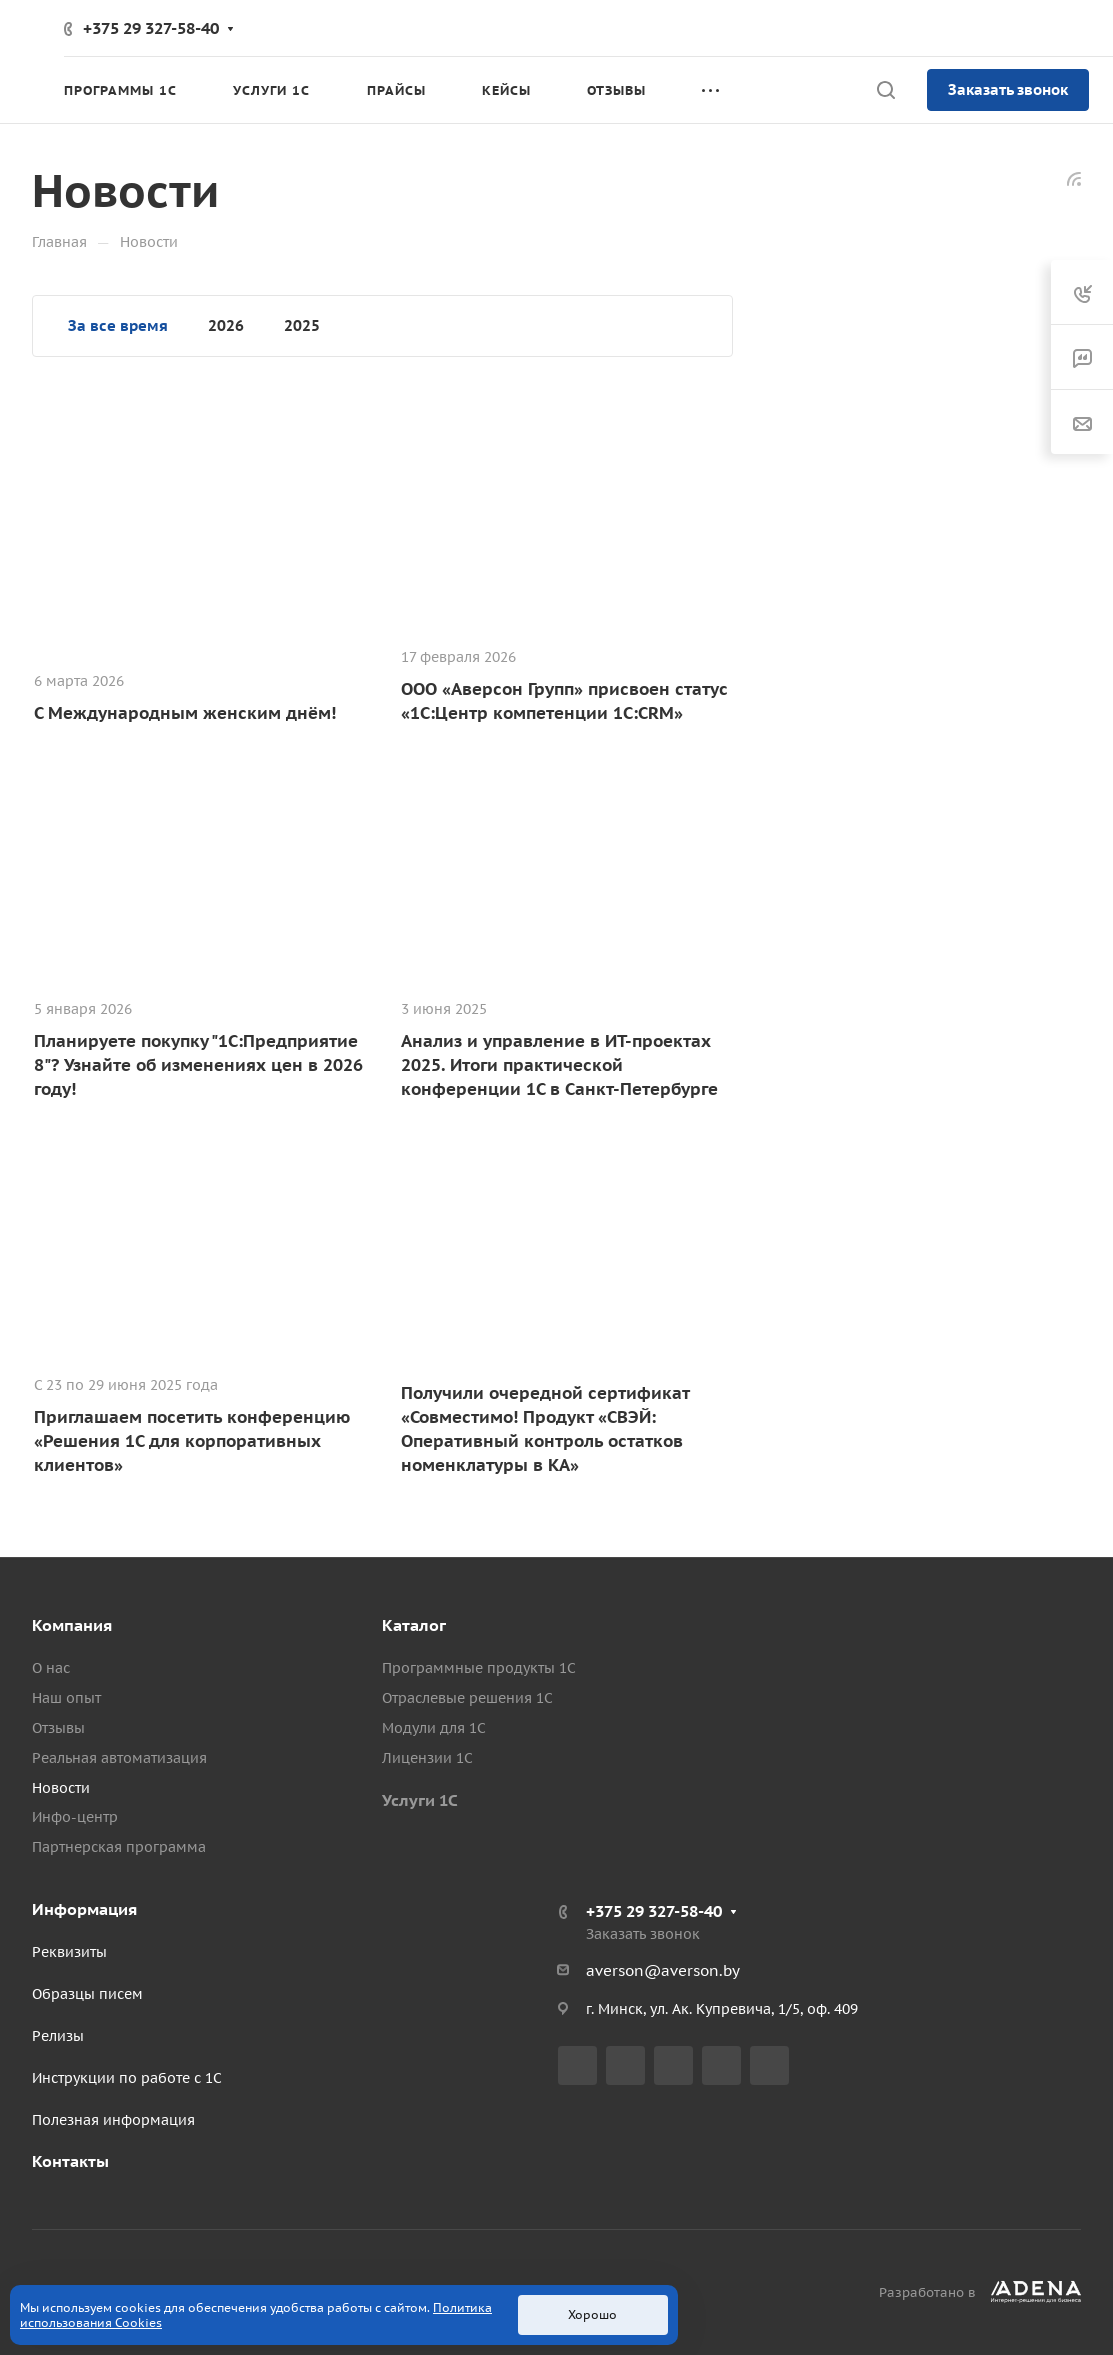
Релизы (58, 2036)
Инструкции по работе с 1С (127, 2078)
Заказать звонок (1008, 89)
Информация (84, 1909)
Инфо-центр (75, 1817)
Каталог (414, 1625)
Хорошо (592, 2314)
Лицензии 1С (427, 1758)
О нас (51, 1668)
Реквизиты (69, 1952)
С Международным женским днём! (185, 713)
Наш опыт (66, 1698)
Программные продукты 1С (479, 1668)
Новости (61, 1788)
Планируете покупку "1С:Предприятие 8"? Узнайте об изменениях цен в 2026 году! (198, 1065)
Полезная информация (113, 2120)
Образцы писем (87, 1994)
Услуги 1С (420, 1800)
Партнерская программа (119, 1847)
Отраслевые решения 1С (467, 1698)
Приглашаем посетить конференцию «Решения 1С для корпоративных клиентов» (192, 1441)
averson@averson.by (663, 1970)
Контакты (70, 2161)
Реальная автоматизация (119, 1758)
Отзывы (58, 1728)
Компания (72, 1625)
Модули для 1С (434, 1728)
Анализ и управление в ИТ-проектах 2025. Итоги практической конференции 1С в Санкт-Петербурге (559, 1065)
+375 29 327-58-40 (151, 28)
